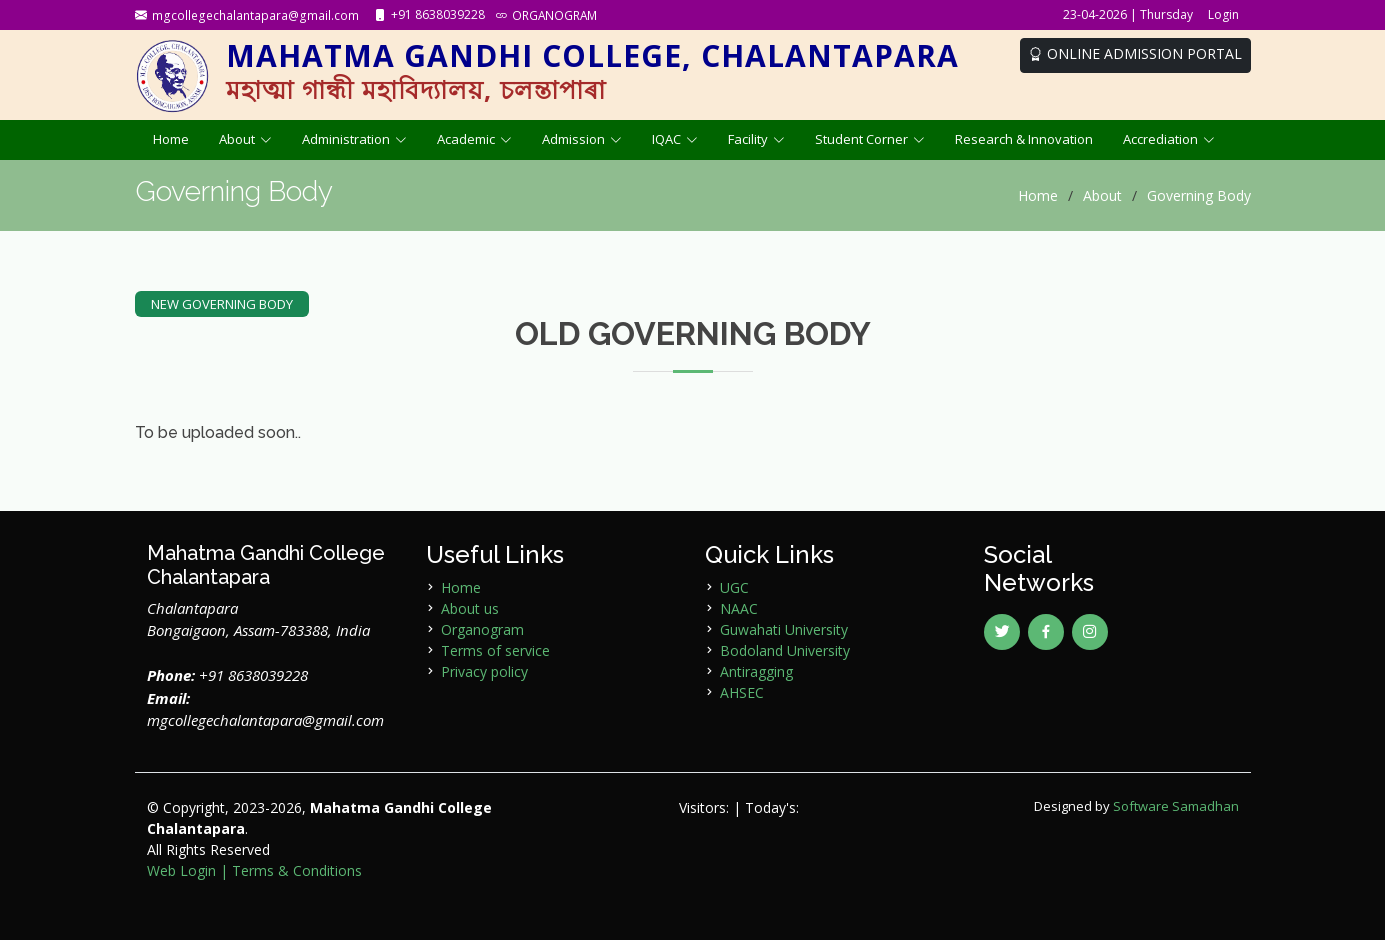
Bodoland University (785, 650)
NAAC (739, 608)
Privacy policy (484, 671)
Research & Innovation (1024, 139)
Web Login (181, 870)
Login (1223, 14)
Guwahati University (784, 629)
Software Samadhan (1176, 806)
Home (171, 139)
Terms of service (495, 650)
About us (470, 608)
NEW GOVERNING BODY (222, 304)
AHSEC (742, 692)
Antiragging (756, 671)
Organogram (482, 629)
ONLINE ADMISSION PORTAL (1135, 53)
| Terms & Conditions (291, 870)
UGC (734, 587)
